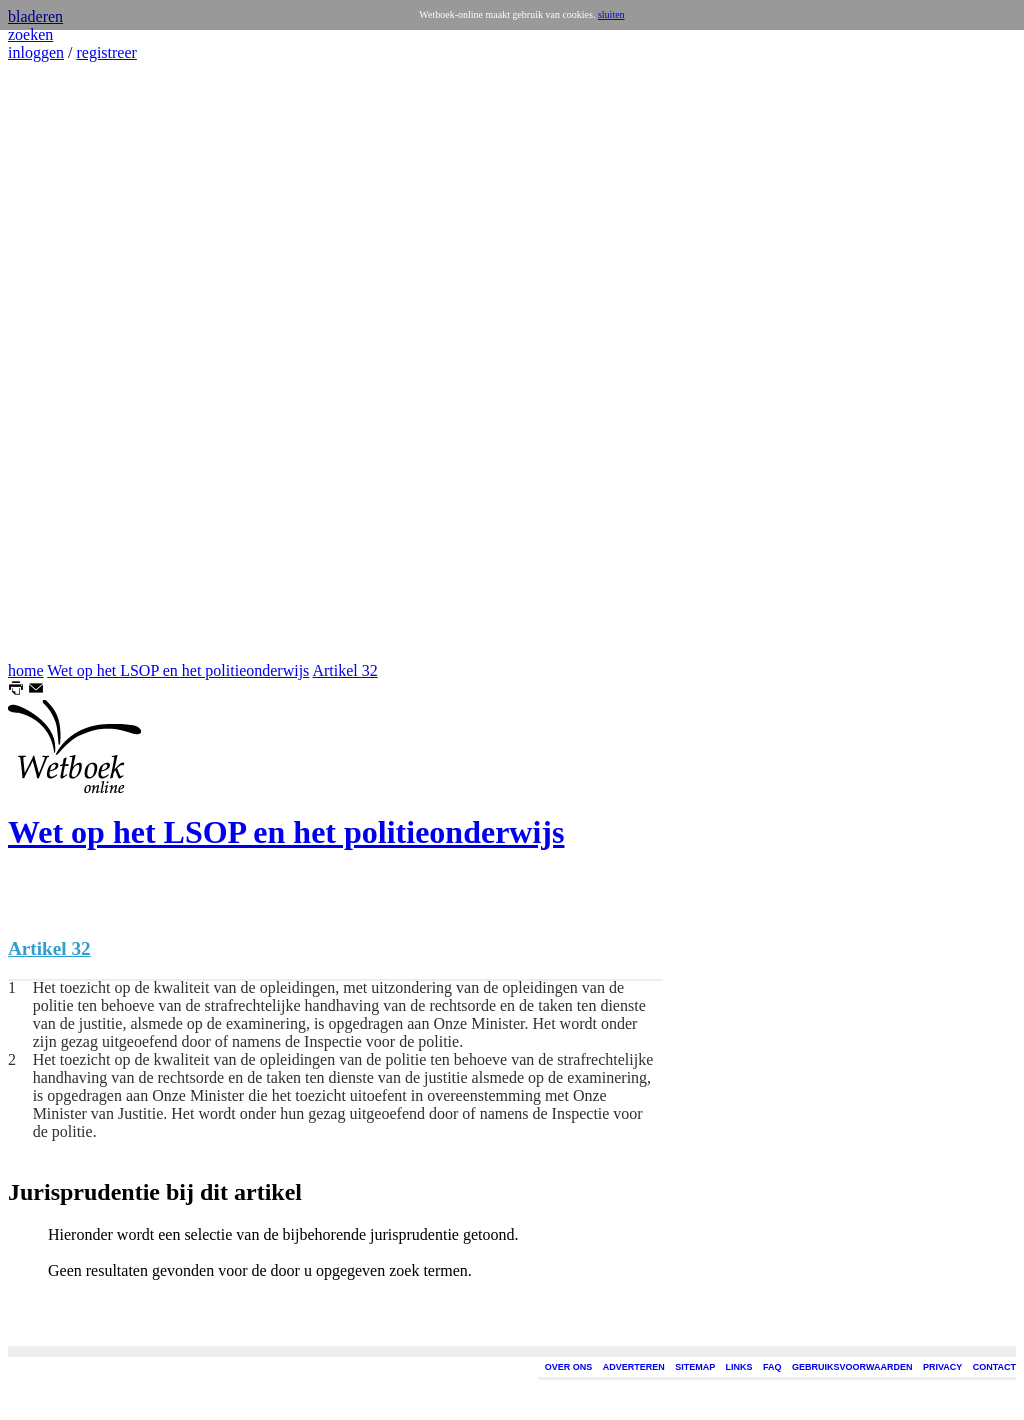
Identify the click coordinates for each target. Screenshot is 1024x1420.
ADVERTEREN (634, 1367)
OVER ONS (569, 1367)
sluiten (611, 14)
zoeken (30, 34)
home (26, 670)
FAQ (772, 1367)
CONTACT (994, 1367)
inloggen (36, 52)
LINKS (739, 1367)
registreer (106, 52)
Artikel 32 (344, 670)
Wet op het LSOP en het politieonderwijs (178, 670)
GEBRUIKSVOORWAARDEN (852, 1367)
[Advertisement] (68, 362)
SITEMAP (695, 1367)
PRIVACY (942, 1367)
